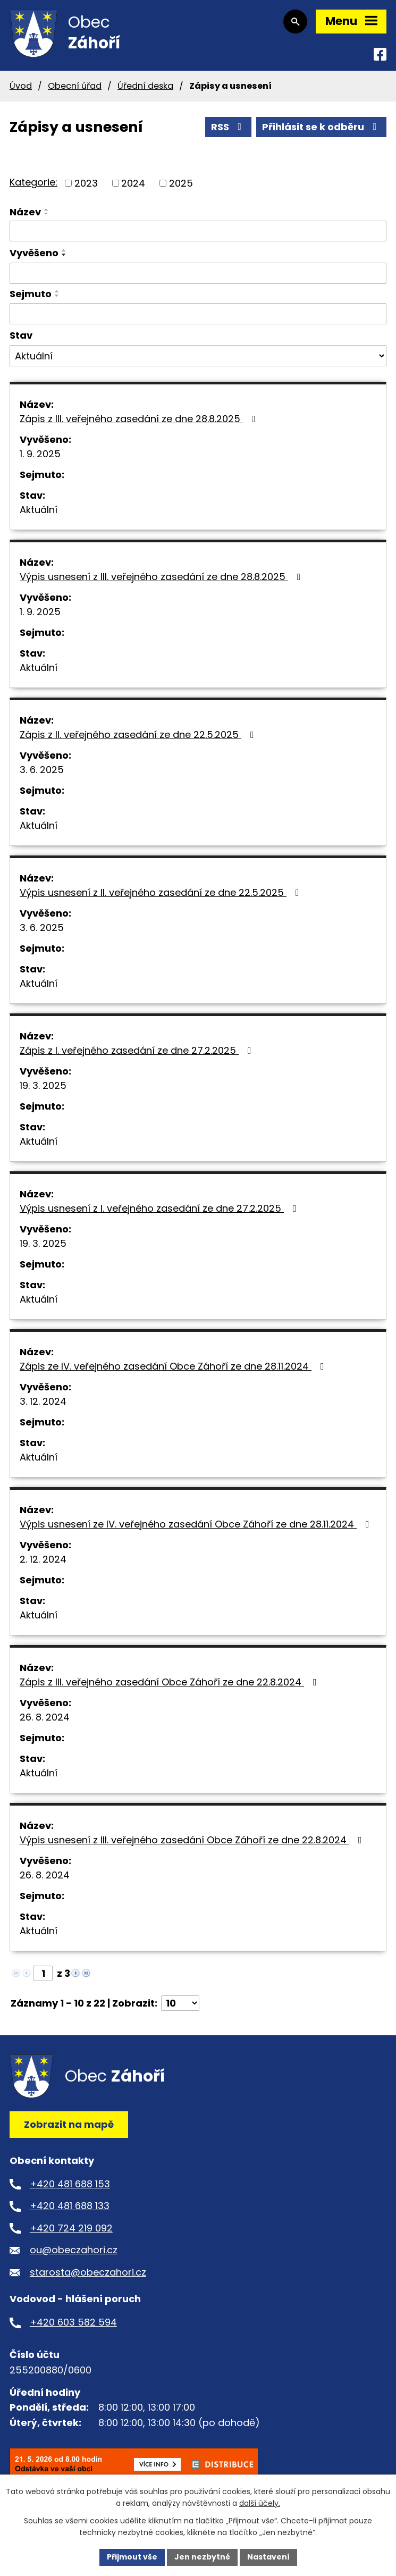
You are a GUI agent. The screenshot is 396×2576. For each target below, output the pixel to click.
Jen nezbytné (202, 2557)
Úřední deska (145, 86)
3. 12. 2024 (43, 1401)
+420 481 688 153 (70, 2184)
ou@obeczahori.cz (73, 2249)
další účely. (259, 2503)
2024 (133, 183)
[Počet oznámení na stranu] (180, 2003)
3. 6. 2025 (42, 769)
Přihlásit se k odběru (321, 126)
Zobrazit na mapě (69, 2124)
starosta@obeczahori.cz (88, 2272)
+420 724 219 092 (71, 2228)
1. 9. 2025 (40, 453)
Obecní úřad (75, 86)
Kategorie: (33, 182)
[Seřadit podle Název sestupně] (47, 214)
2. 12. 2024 (43, 1559)
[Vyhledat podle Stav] (198, 355)
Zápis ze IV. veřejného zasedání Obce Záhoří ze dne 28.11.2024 (174, 1366)
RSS (228, 126)
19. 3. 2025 (43, 1085)
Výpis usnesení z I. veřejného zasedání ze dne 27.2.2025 (160, 1208)
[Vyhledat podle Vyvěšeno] (198, 273)
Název (25, 212)
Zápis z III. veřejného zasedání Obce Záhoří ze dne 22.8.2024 (170, 1682)
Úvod (21, 86)
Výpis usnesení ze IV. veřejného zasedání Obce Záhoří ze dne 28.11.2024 (197, 1524)
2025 (181, 183)
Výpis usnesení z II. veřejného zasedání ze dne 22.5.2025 (162, 892)
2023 (86, 183)
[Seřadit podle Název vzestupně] (47, 209)
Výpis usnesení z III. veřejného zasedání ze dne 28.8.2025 (162, 576)
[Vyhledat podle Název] (198, 231)
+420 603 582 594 (73, 2322)
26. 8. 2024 (45, 1717)
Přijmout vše (132, 2557)
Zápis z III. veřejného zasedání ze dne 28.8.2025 (140, 418)
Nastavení (268, 2557)
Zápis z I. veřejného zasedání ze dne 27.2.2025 (138, 1050)
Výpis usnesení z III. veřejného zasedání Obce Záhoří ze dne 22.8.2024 (193, 1840)
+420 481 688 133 (69, 2205)
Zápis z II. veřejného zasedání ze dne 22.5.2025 (139, 734)
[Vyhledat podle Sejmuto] (198, 313)
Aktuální (38, 509)
